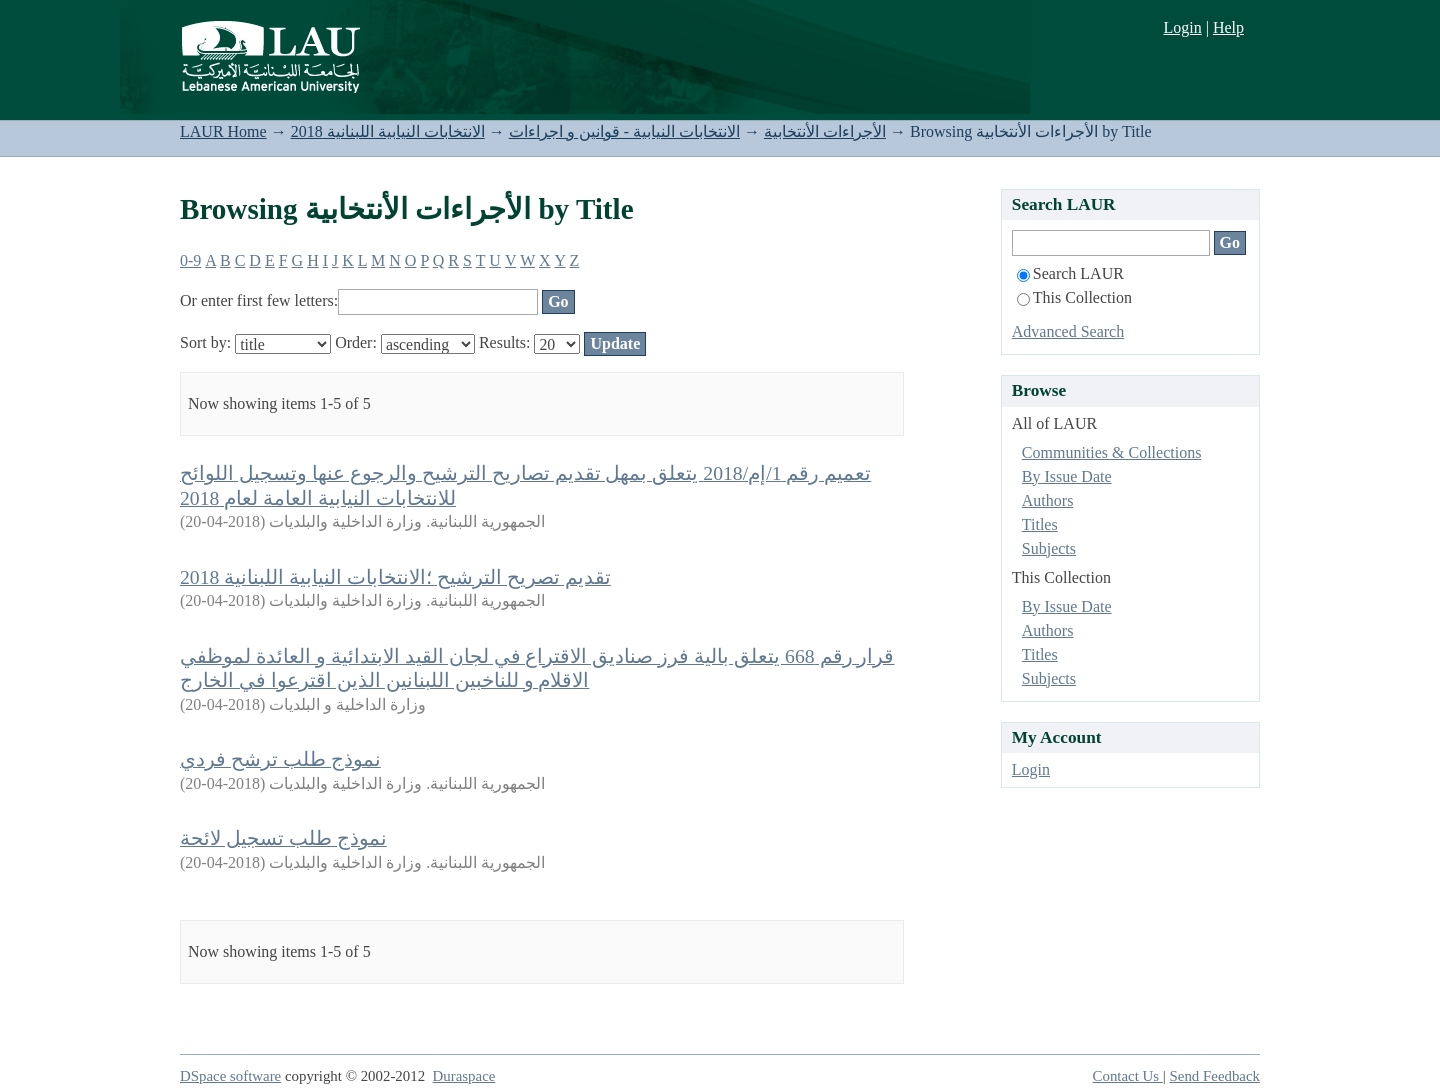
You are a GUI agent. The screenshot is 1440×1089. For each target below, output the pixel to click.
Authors (1048, 500)
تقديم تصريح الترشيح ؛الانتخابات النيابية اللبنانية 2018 (395, 577)
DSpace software (230, 1076)
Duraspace (464, 1076)
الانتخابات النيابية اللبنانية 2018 (388, 131)
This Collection (1074, 297)
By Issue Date (1067, 476)
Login (1182, 27)
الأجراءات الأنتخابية (825, 131)
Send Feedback (1215, 1076)
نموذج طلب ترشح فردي (280, 759)
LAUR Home (223, 131)
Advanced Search (1068, 331)
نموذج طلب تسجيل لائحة (283, 838)
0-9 (190, 260)
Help (1228, 27)
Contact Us (1128, 1076)
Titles (1040, 524)
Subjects (1049, 548)
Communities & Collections (1112, 452)
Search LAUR (1070, 273)
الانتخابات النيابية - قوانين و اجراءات (624, 131)
